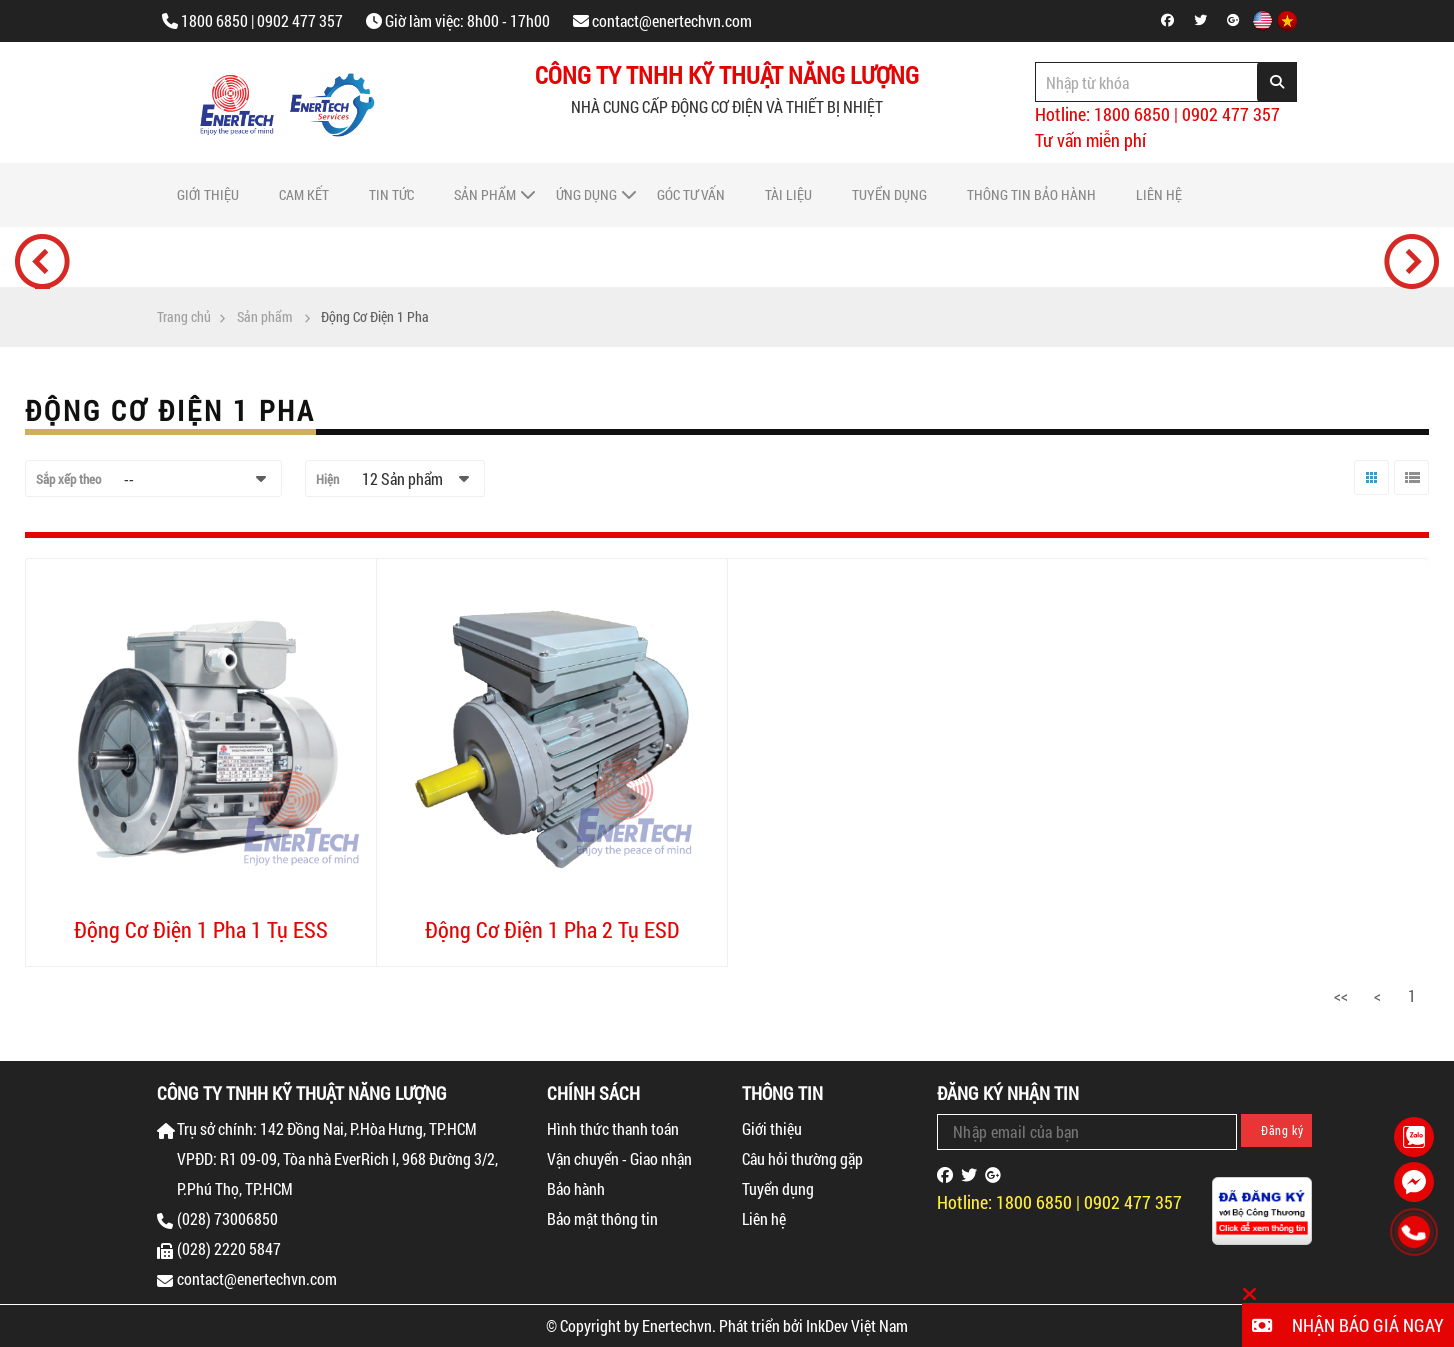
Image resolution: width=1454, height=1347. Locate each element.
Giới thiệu (208, 194)
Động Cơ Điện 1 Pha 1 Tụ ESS (201, 929)
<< (1341, 995)
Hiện (327, 479)
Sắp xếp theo (68, 479)
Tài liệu (788, 194)
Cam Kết (304, 194)
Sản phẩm (485, 194)
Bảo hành (576, 1188)
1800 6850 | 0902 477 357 (262, 20)
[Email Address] (1087, 1132)
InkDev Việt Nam (857, 1325)
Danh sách (1409, 494)
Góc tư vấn (691, 194)
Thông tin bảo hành (1031, 194)
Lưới (1367, 494)
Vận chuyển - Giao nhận (619, 1158)
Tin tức (391, 194)
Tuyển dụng (889, 194)
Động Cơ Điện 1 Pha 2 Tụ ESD (552, 929)
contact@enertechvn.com (672, 20)
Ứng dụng (586, 194)
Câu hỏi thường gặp (802, 1158)
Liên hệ (1159, 194)
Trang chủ (184, 317)
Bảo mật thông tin (602, 1218)
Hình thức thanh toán (613, 1128)
